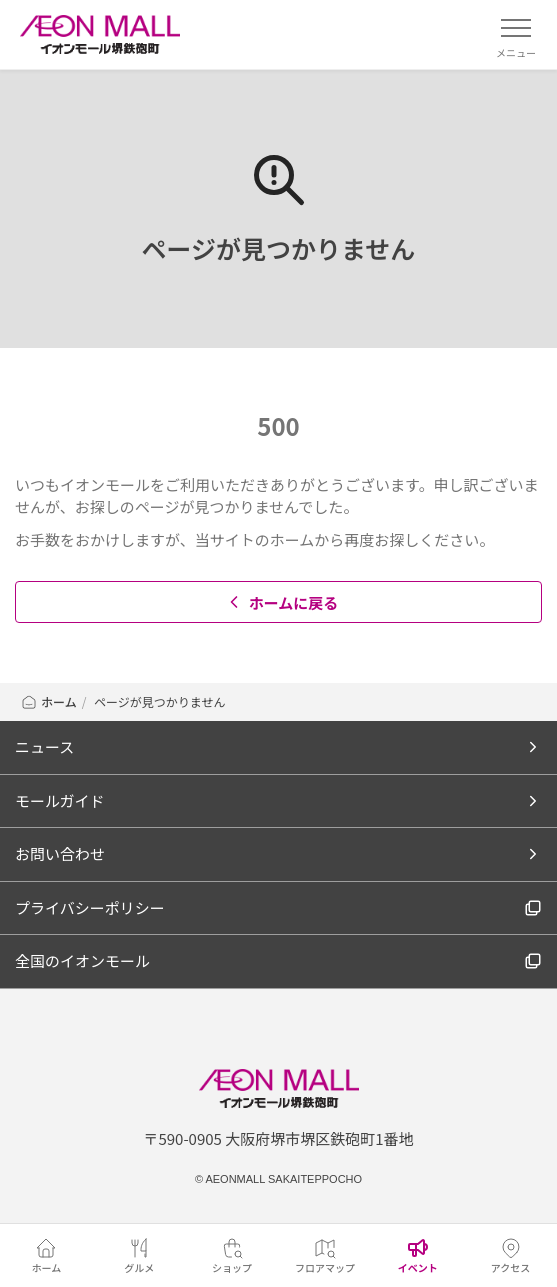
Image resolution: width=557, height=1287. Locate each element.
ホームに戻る (281, 602)
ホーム (48, 701)
